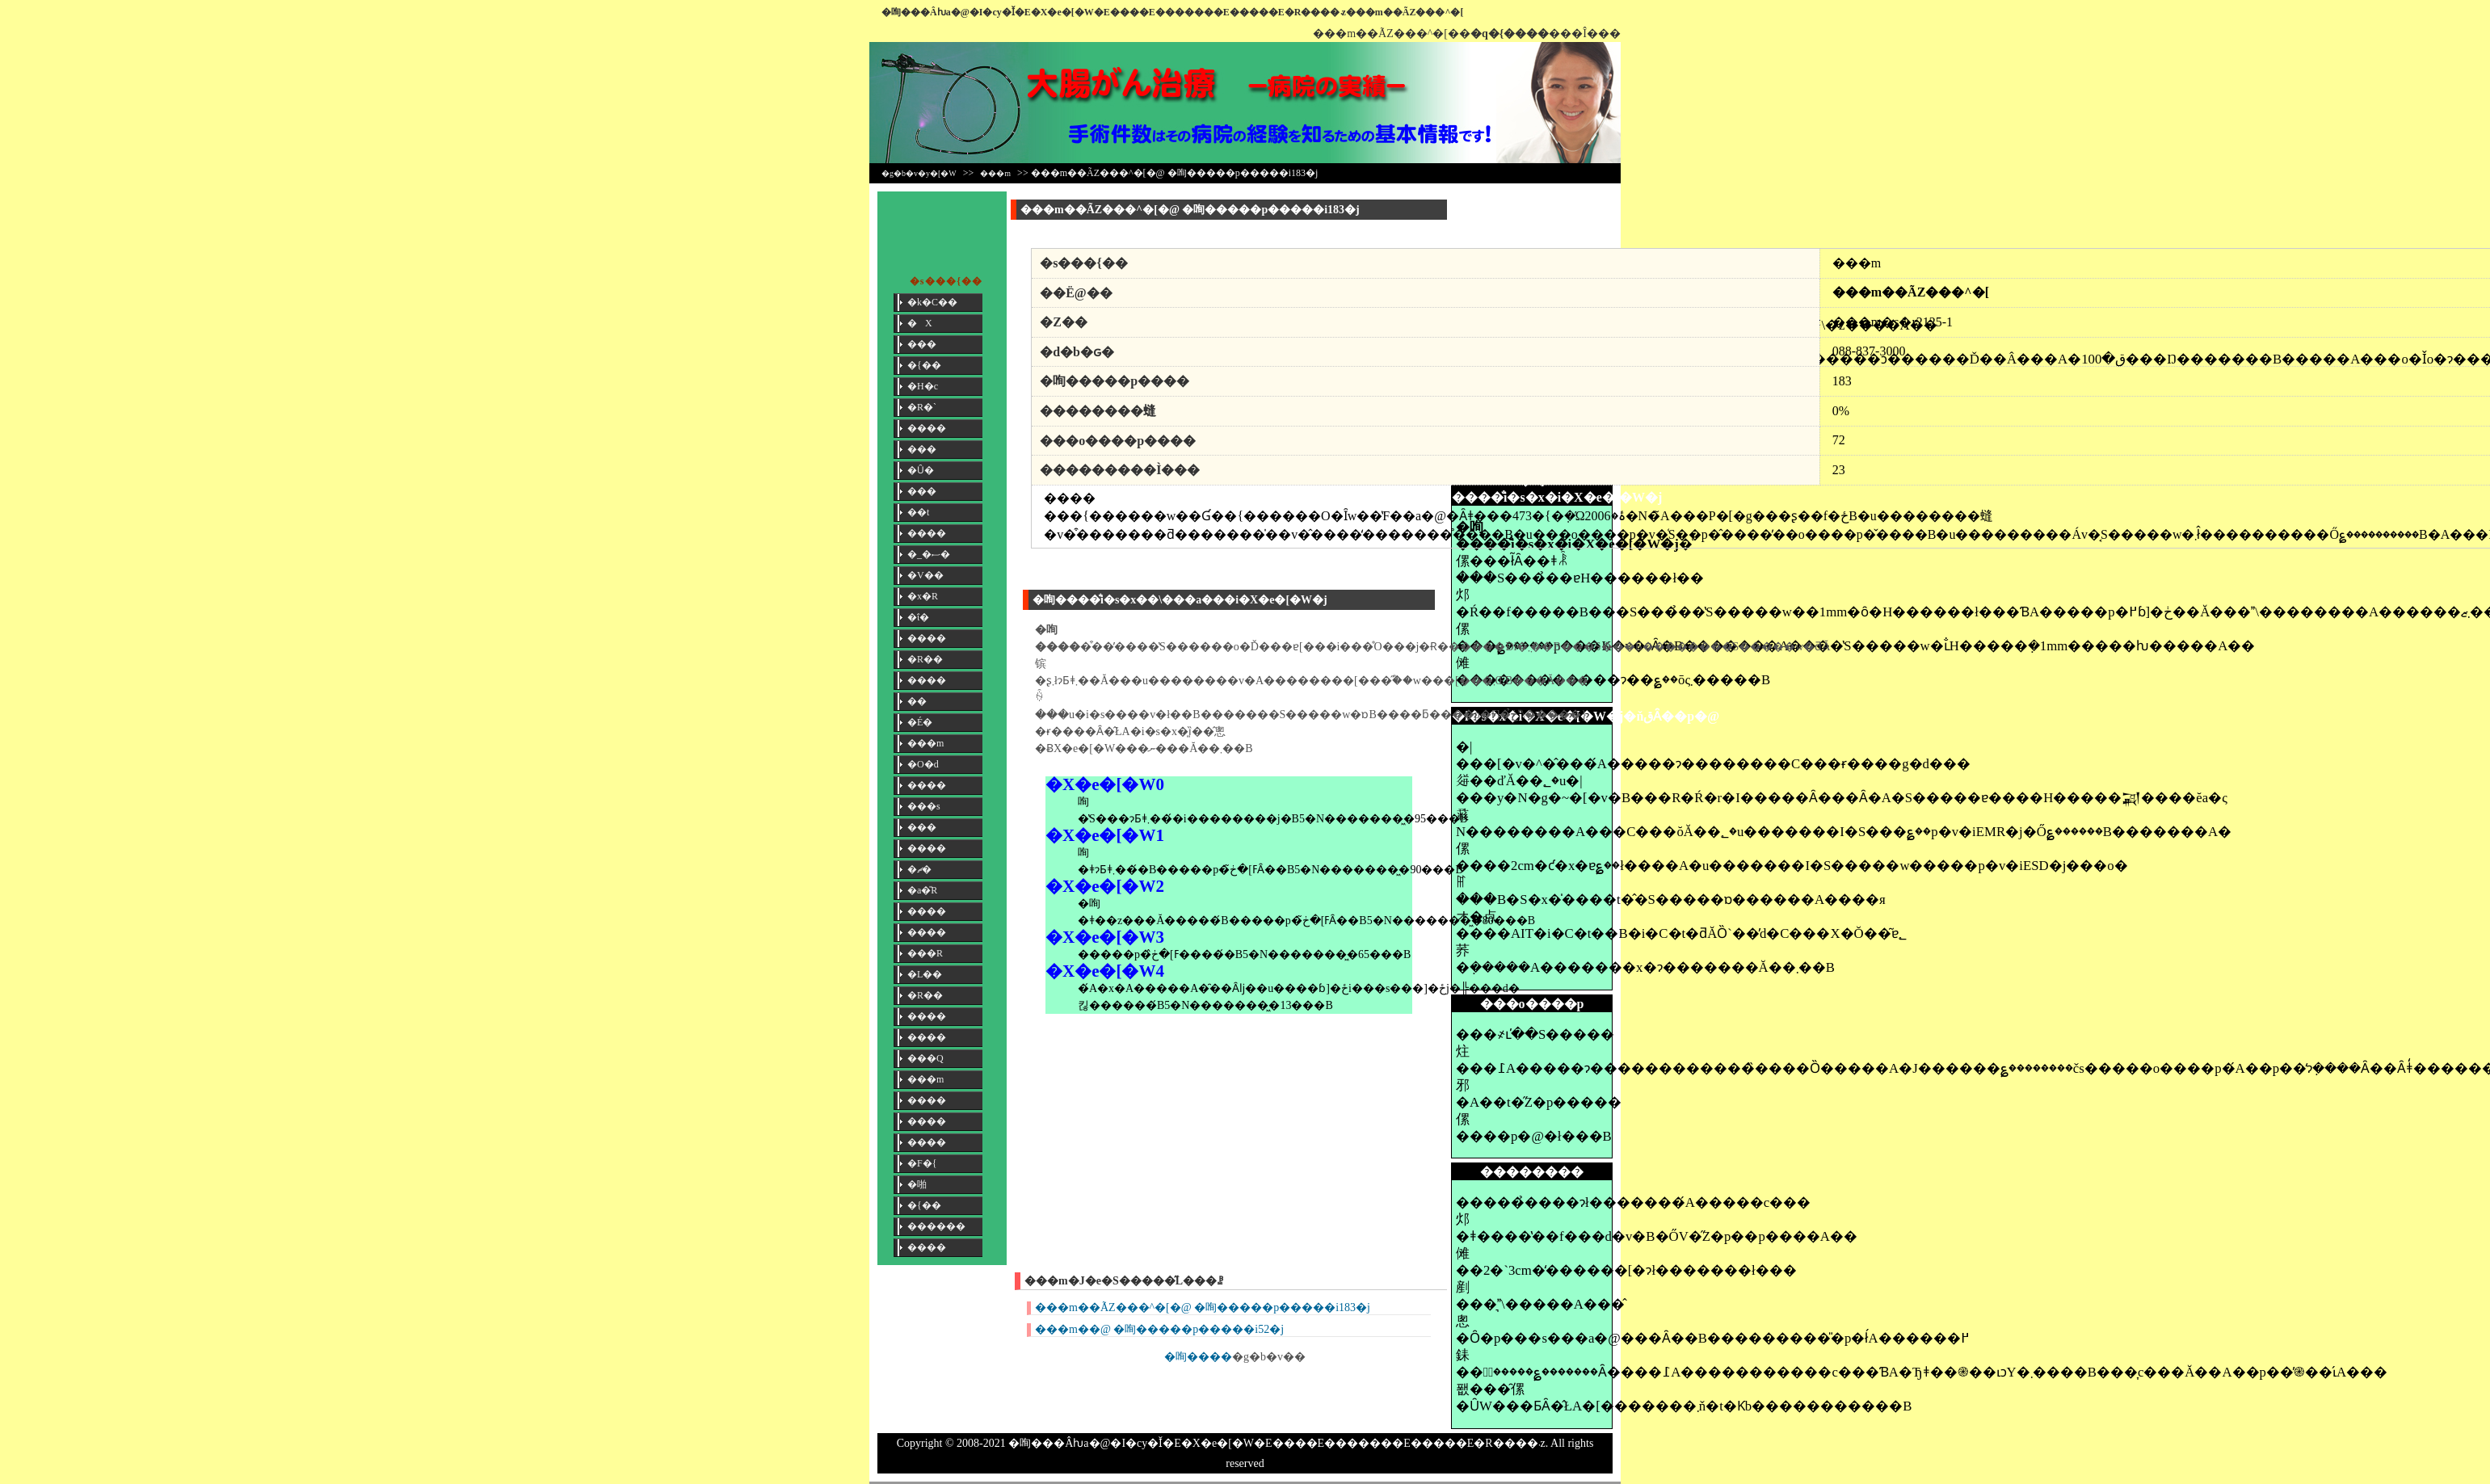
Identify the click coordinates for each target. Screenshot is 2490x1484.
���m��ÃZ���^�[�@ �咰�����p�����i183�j (1202, 1307)
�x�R (922, 596)
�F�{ (921, 1163)
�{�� (924, 365)
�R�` (921, 407)
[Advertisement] (1532, 227)
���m (995, 173)
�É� (919, 722)
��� (921, 344)
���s (923, 806)
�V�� (925, 575)
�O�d (923, 764)
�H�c (922, 386)
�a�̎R (922, 890)
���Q (925, 1058)
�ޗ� (919, 869)
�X (919, 323)
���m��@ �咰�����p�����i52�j (1159, 1329)
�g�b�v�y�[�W (919, 173)
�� (917, 701)
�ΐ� (918, 617)
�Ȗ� (920, 470)
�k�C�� (932, 302)
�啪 (917, 1184)
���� (926, 428)
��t (918, 512)
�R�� (925, 659)
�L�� (924, 974)
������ (936, 1226)
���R (925, 953)
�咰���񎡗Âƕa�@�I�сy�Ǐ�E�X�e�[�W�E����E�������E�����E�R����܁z (1113, 12)
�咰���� (1198, 1357)
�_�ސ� (928, 554)
